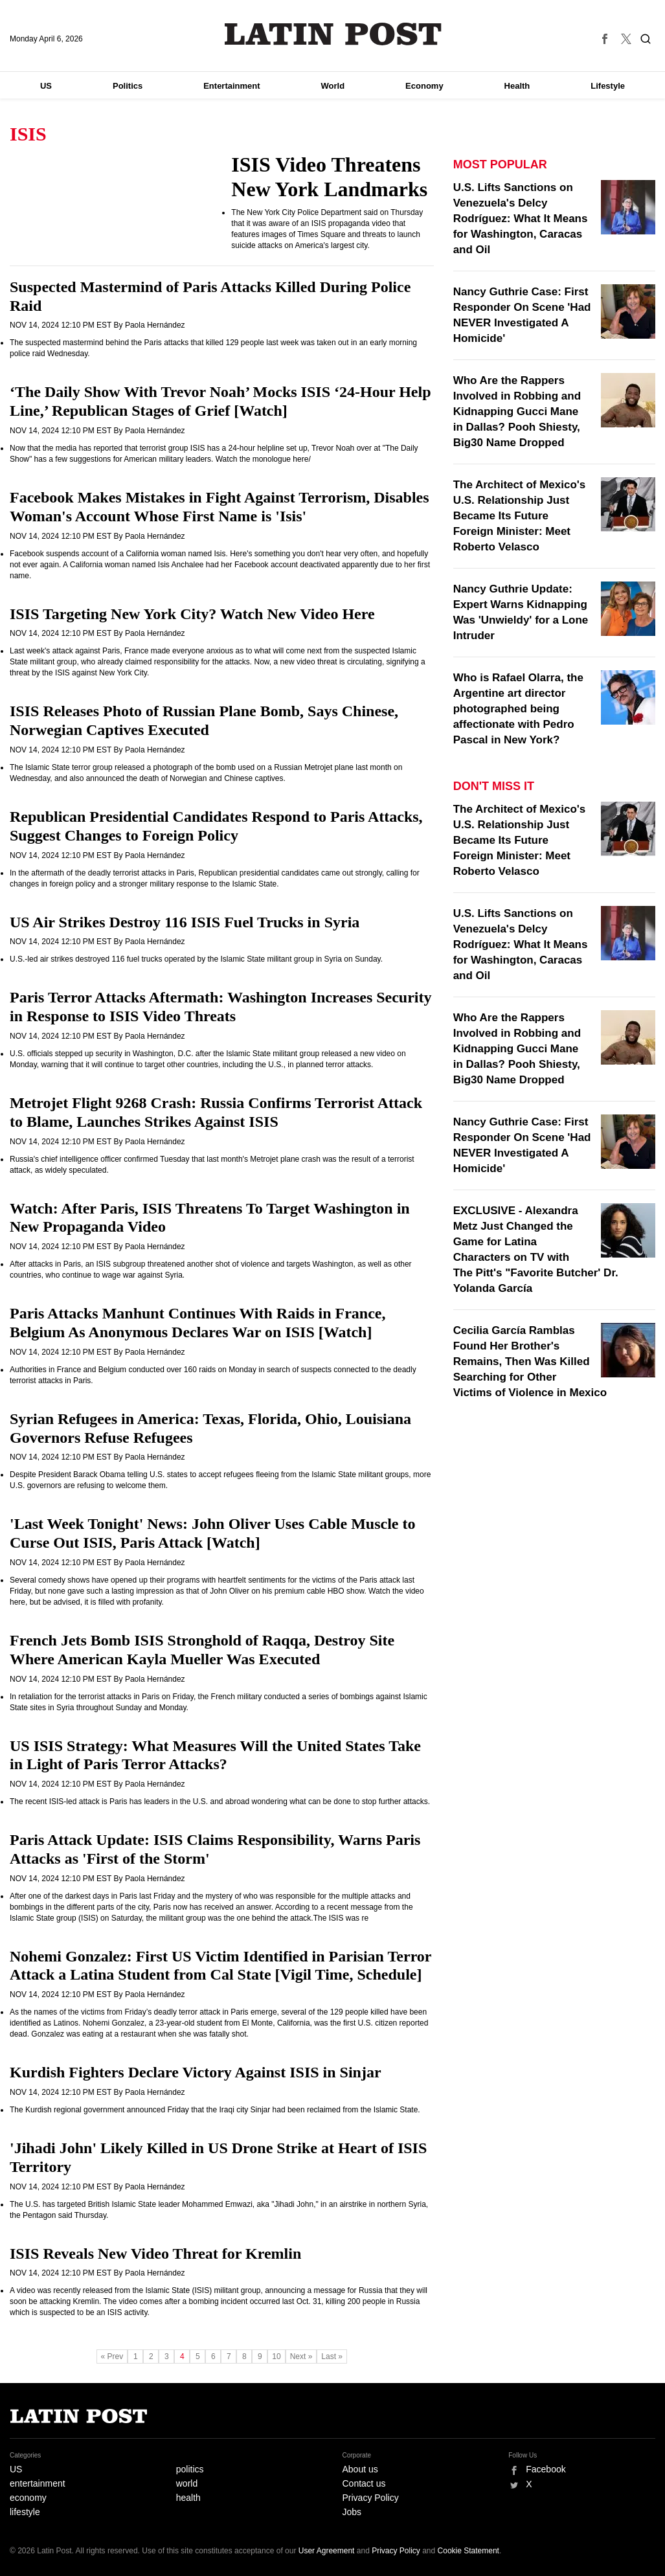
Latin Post (332, 34)
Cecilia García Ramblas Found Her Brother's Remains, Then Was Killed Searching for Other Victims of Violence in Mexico (530, 1361)
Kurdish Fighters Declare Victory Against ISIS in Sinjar (195, 2072)
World (333, 86)
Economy (424, 86)
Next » (301, 2356)
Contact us (364, 2483)
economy (28, 2497)
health (188, 2497)
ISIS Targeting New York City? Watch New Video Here (192, 613)
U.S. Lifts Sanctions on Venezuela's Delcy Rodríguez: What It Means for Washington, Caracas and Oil (520, 218)
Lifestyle (608, 86)
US (46, 86)
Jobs (352, 2512)
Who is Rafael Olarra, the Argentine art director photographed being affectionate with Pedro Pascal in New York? (518, 709)
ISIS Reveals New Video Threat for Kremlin (155, 2253)
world (186, 2483)
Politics (127, 86)
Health (517, 86)
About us (360, 2469)
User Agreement (327, 2550)
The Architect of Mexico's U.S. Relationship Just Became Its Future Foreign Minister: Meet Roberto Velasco (519, 516)
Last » (332, 2356)
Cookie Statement (468, 2550)
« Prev (112, 2356)
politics (190, 2469)
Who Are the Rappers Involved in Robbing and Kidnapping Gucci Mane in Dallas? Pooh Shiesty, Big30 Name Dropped (517, 411)
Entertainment (231, 86)
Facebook (545, 2469)
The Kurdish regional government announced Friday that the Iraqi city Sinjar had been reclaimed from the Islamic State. (215, 2109)
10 (276, 2356)
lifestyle (25, 2512)
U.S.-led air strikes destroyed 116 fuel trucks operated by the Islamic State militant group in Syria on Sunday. (196, 959)
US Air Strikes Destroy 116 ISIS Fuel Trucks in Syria (184, 922)
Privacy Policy (371, 2497)
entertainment (37, 2483)
